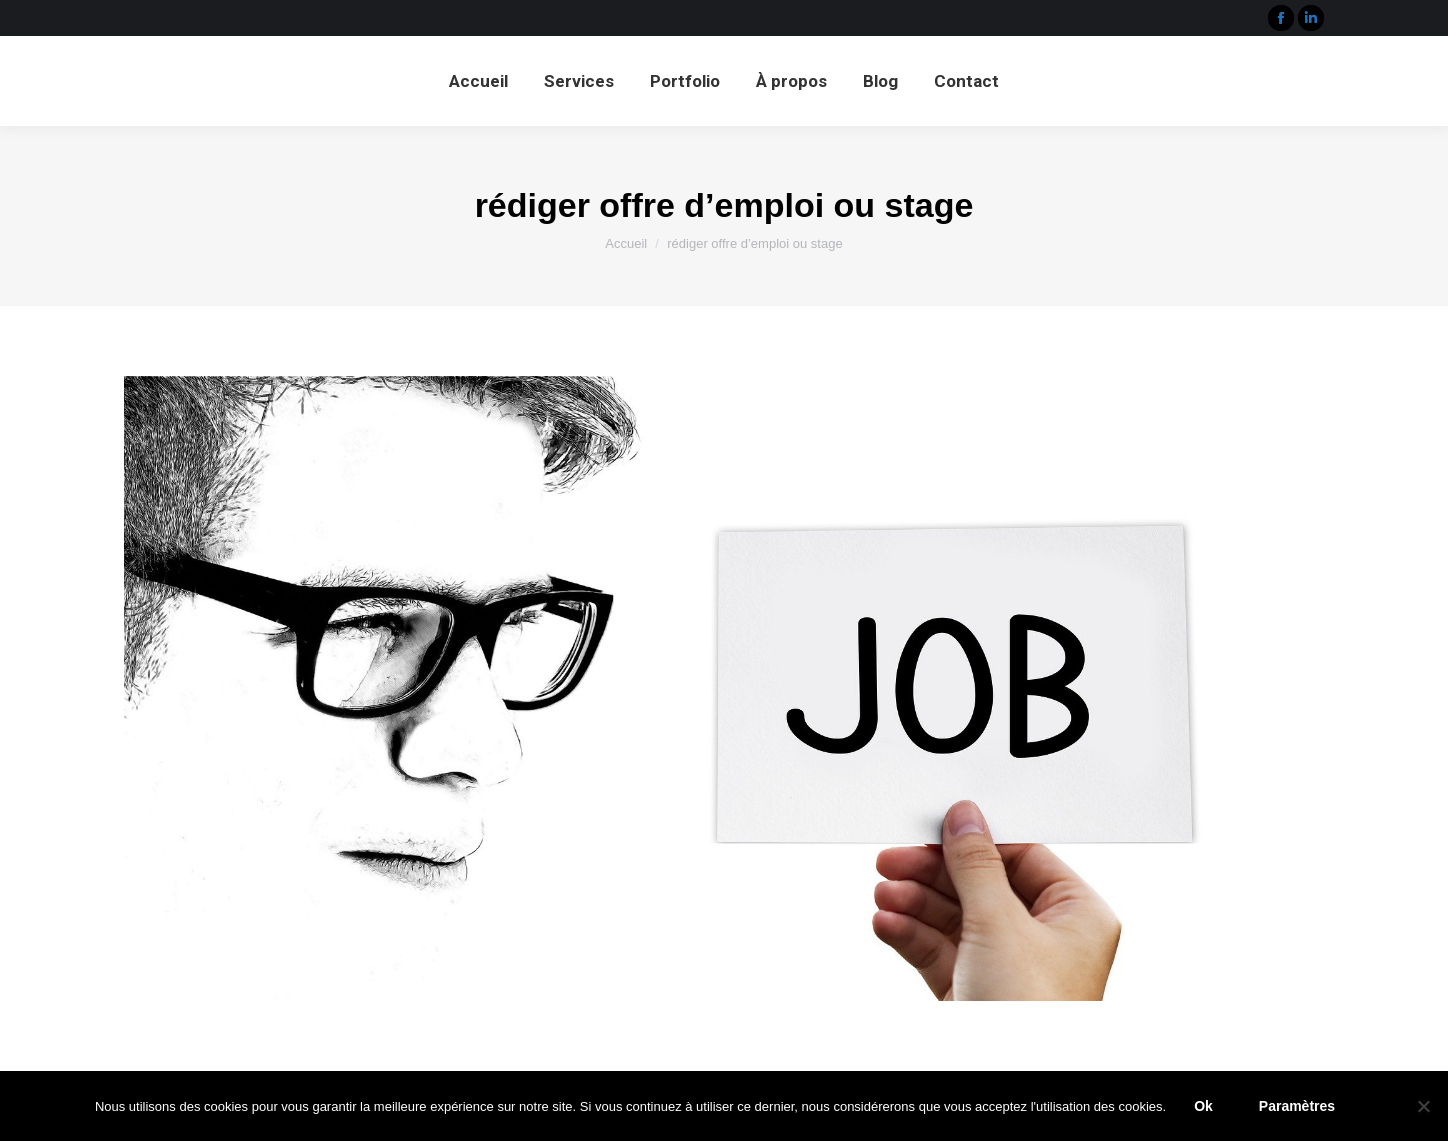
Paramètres (1297, 1106)
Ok (1203, 1106)
